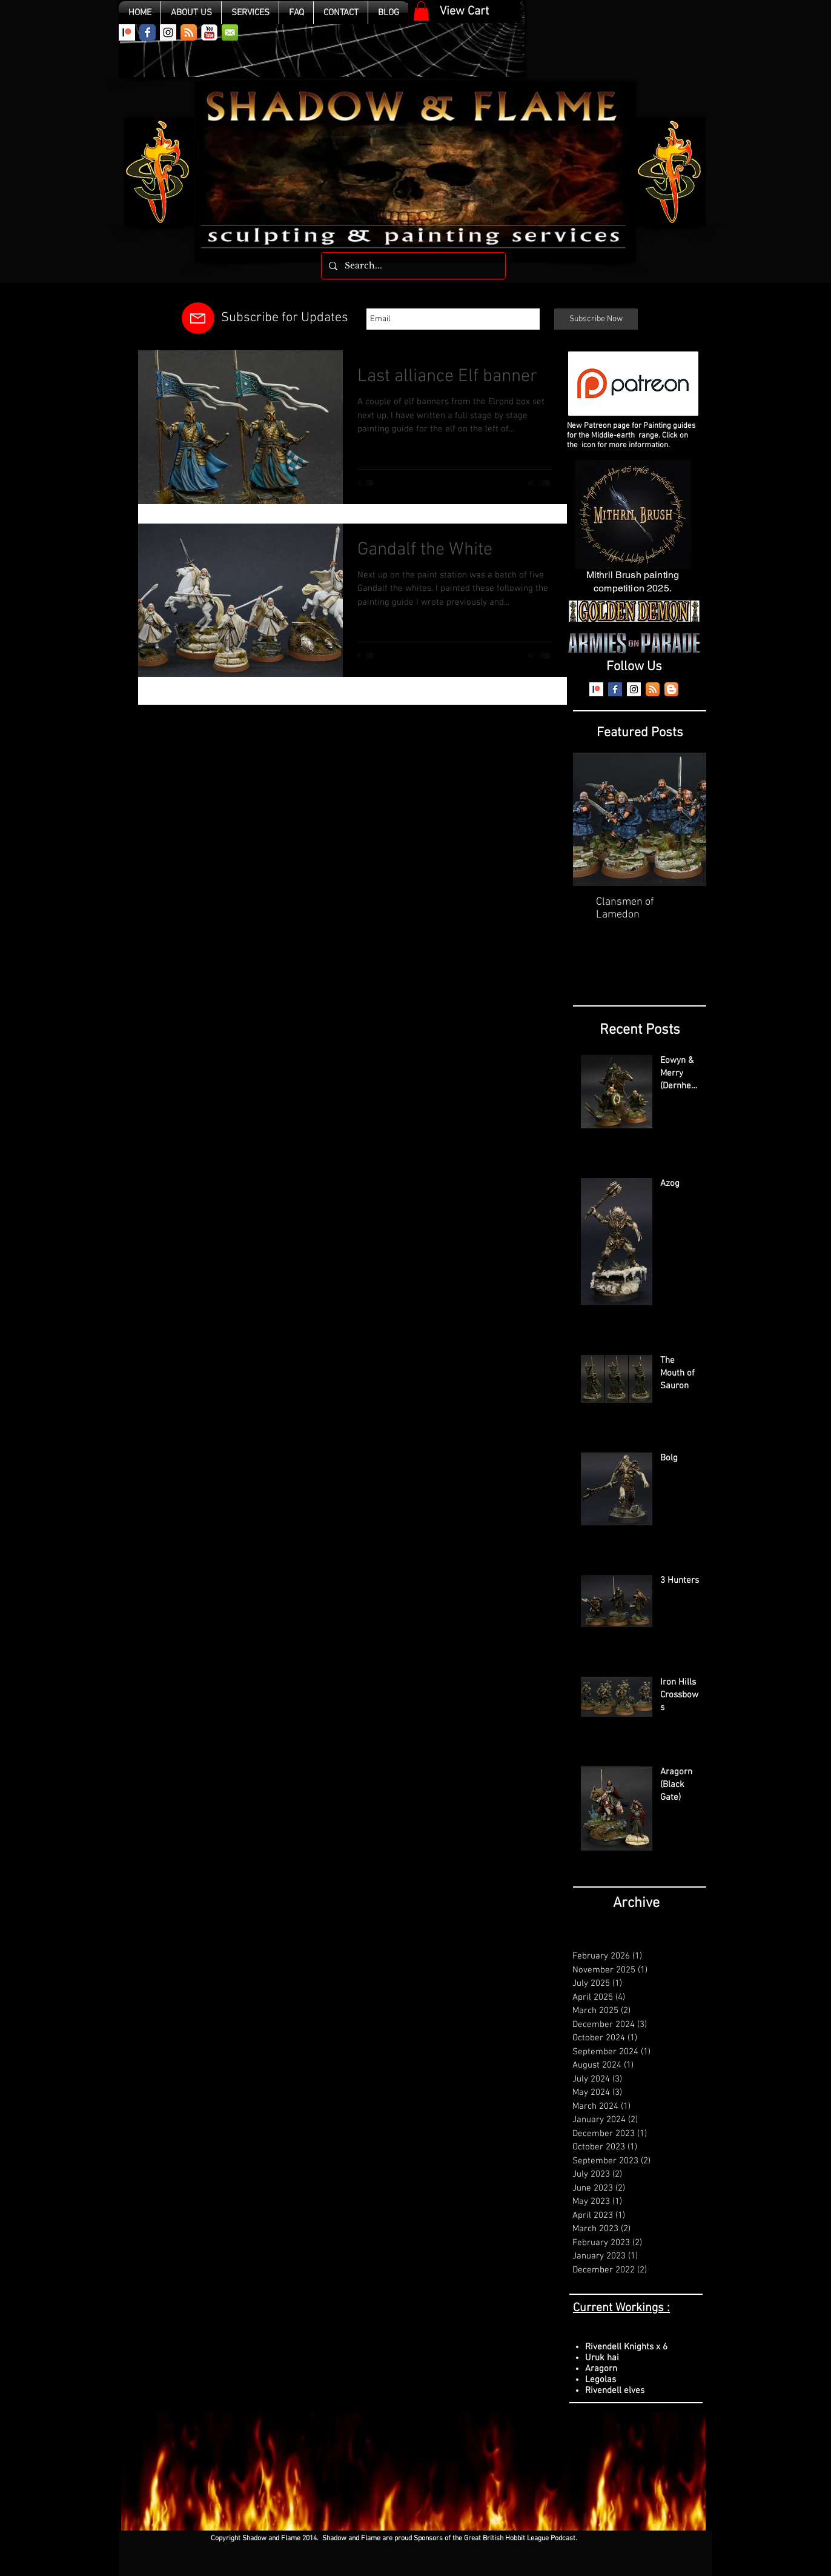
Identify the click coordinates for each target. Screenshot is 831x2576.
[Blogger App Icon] (671, 689)
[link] (421, 11)
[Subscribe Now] (596, 319)
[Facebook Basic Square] (615, 689)
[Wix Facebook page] (147, 32)
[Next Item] (686, 819)
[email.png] (230, 32)
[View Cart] (464, 11)
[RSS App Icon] (188, 32)
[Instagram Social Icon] (168, 32)
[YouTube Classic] (209, 32)
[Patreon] (127, 32)
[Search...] (412, 266)
